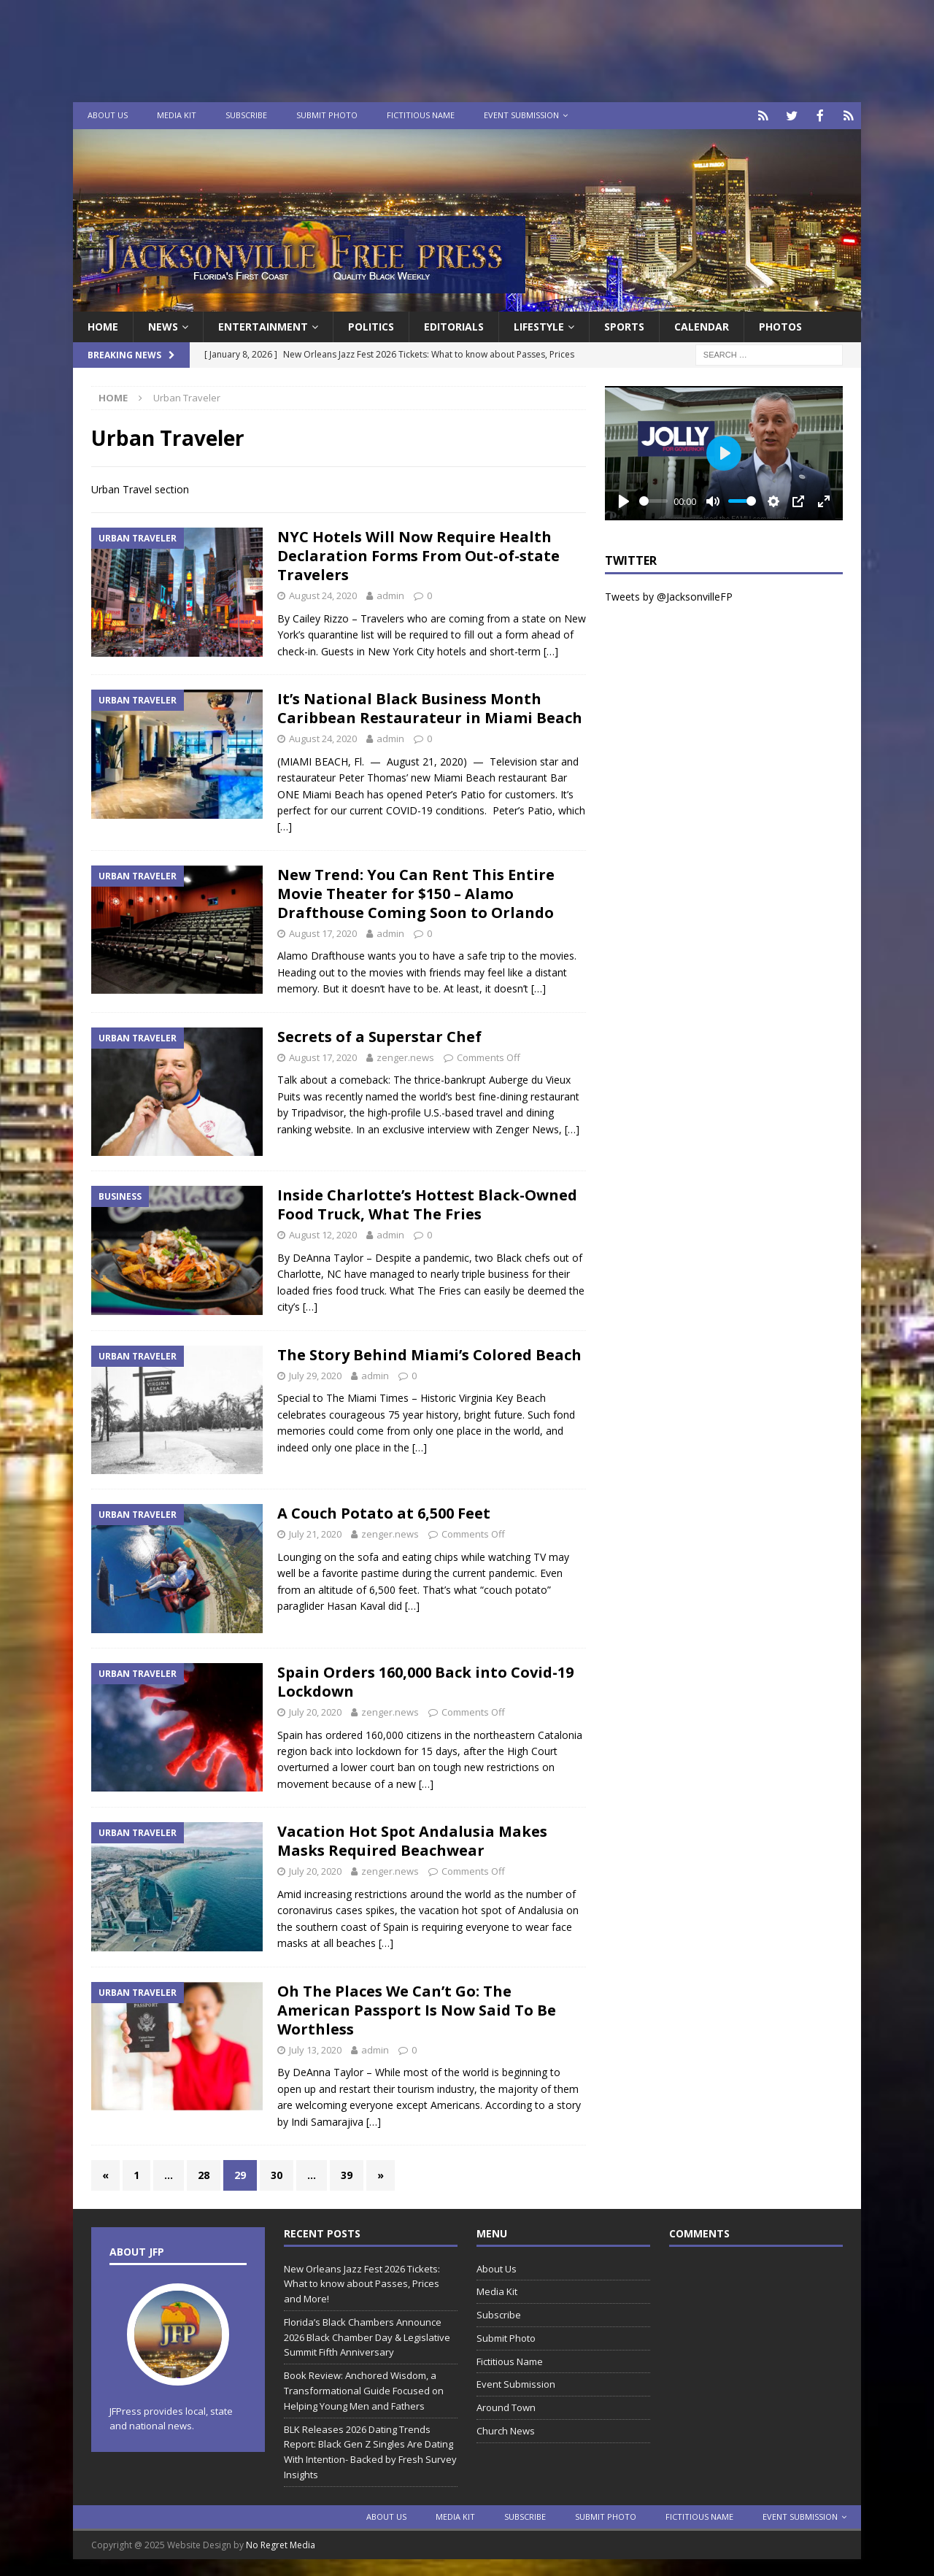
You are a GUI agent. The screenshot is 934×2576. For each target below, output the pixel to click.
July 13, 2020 (315, 2048)
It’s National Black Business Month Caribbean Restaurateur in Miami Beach (429, 706)
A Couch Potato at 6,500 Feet (383, 1512)
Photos (780, 325)
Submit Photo (327, 114)
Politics (371, 325)
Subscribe (246, 114)
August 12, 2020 (323, 1233)
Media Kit (176, 114)
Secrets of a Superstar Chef (379, 1035)
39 (346, 2173)
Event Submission (521, 114)
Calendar (701, 325)
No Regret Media (280, 2543)
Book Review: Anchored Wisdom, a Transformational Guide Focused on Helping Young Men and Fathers (364, 2389)
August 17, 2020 (323, 931)
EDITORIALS (454, 325)
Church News (505, 2429)
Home (103, 325)
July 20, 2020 (315, 1710)
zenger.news (405, 1056)
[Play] (624, 500)
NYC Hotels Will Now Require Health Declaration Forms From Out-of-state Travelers (418, 554)
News (163, 325)
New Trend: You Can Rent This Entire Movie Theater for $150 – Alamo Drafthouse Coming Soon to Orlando (416, 892)
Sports (624, 325)
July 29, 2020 (315, 1374)
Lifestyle (539, 325)
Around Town (506, 2406)
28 (203, 2173)
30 (276, 2173)
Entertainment (263, 325)
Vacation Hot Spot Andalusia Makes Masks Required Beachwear (412, 1839)
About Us (108, 114)
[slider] (653, 499)
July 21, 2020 (315, 1532)
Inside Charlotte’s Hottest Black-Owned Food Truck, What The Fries (427, 1203)
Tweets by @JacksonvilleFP (669, 595)
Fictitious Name (421, 114)
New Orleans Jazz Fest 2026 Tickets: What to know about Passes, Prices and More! (362, 2283)
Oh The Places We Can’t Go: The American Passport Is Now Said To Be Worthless (416, 2008)
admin (390, 594)
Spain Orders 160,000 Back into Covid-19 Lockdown (425, 1680)
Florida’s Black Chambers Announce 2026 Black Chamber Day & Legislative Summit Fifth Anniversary (367, 2336)
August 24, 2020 (323, 594)
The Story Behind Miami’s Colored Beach (429, 1353)
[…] (551, 650)
